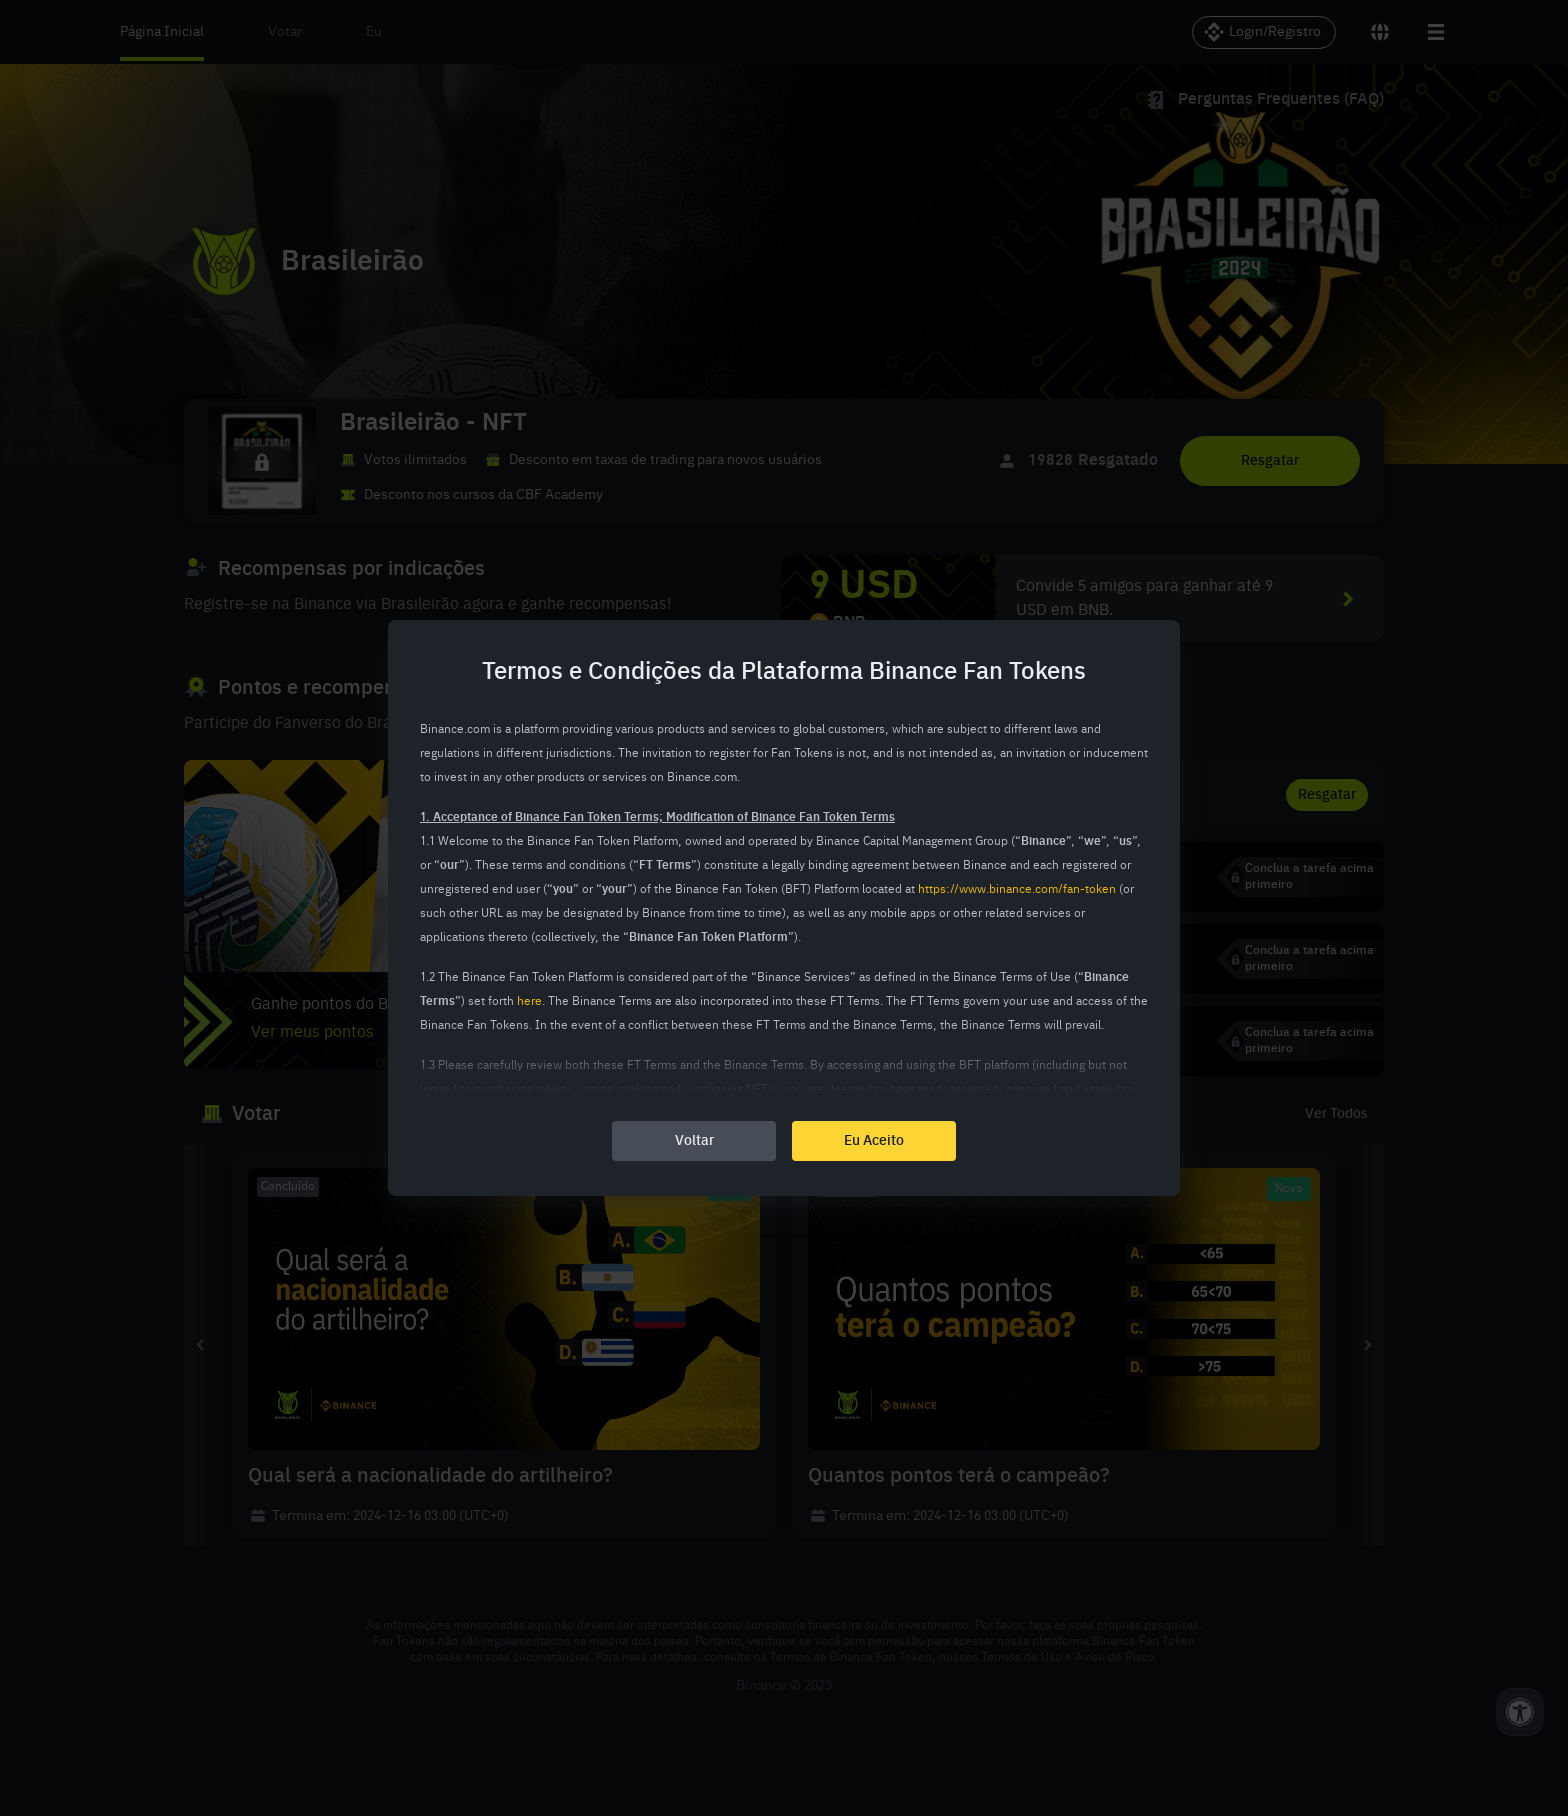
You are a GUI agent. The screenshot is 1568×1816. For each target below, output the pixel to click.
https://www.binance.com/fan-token (1017, 890)
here (529, 1002)
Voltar (694, 1141)
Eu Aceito (874, 1141)
